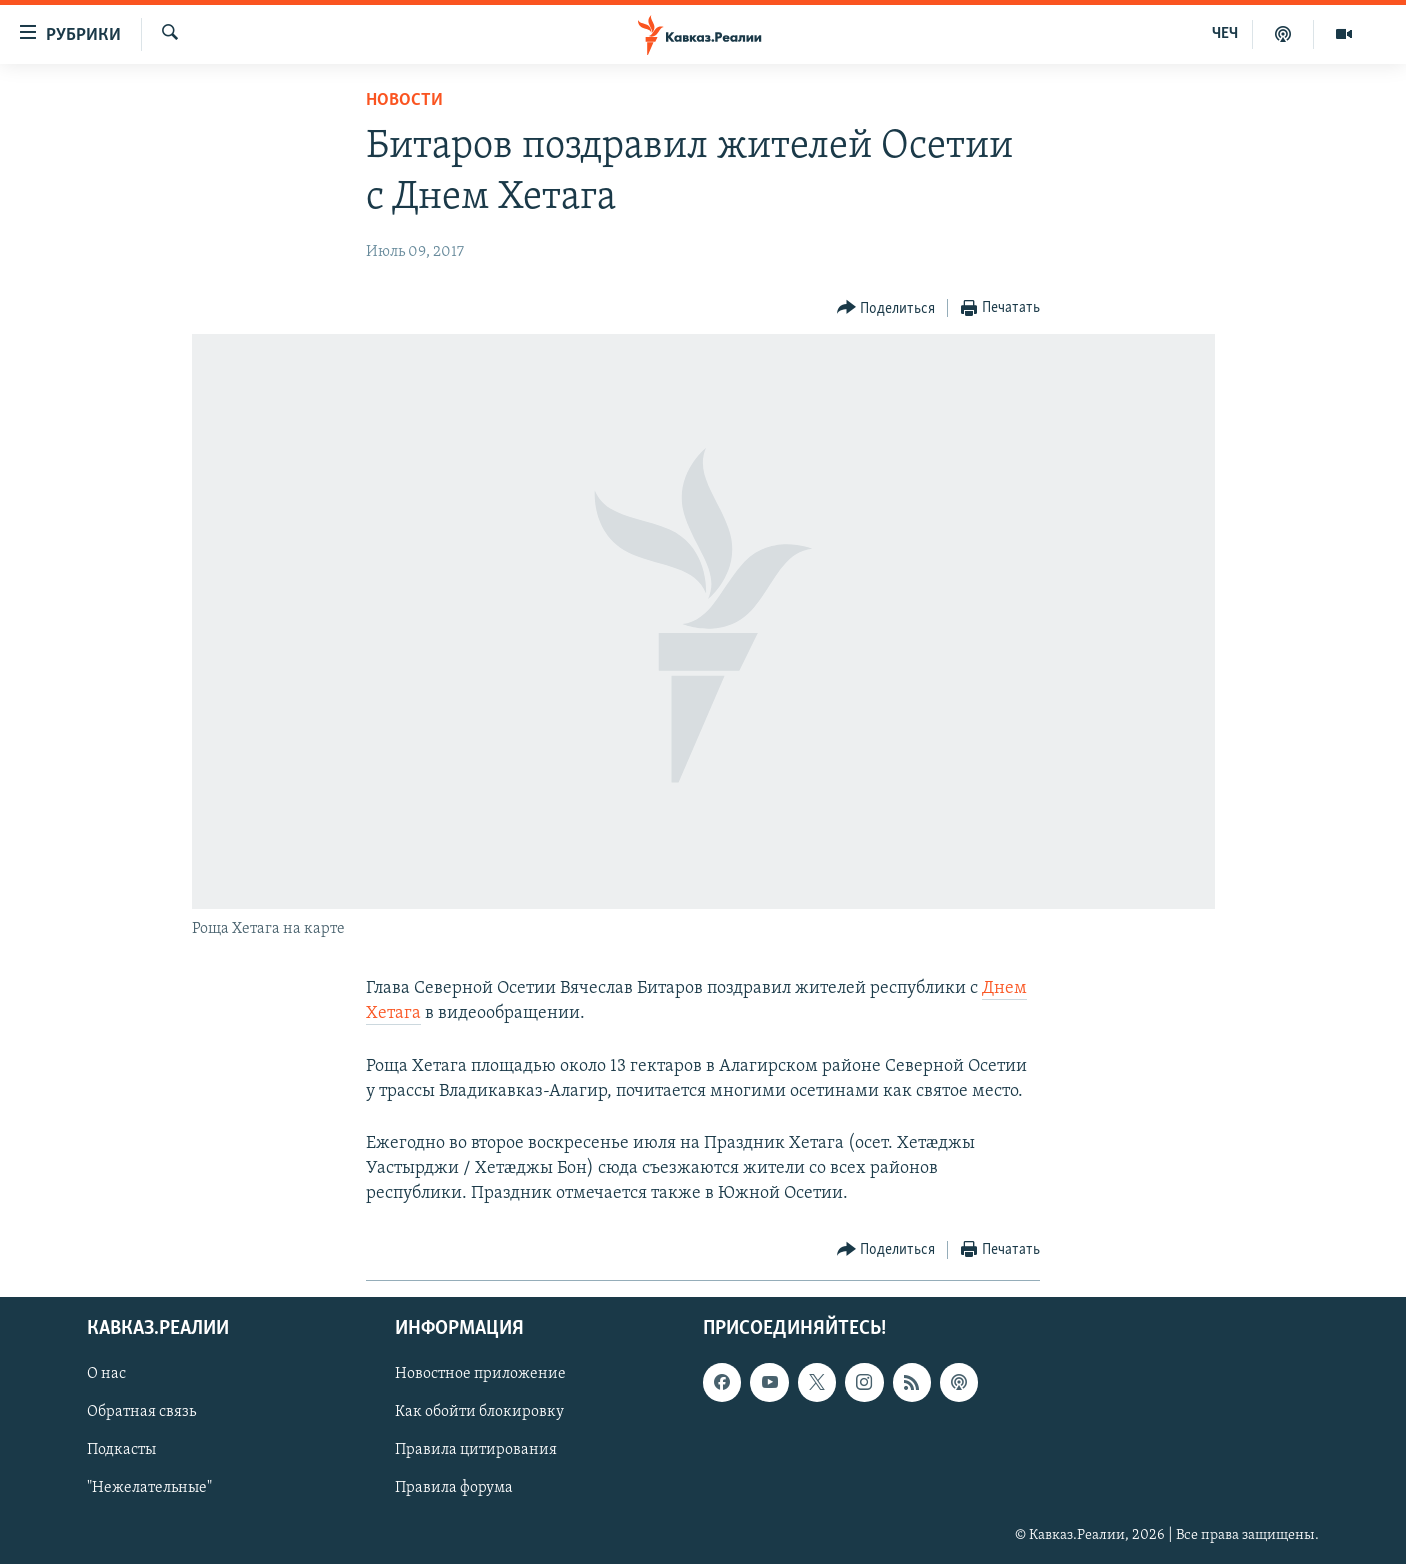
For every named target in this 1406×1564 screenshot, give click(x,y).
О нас (106, 1374)
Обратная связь (141, 1412)
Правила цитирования (476, 1450)
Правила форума (454, 1488)
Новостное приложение (480, 1374)
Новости (404, 100)
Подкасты (121, 1450)
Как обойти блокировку (479, 1412)
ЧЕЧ (1225, 34)
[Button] (886, 308)
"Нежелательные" (149, 1488)
